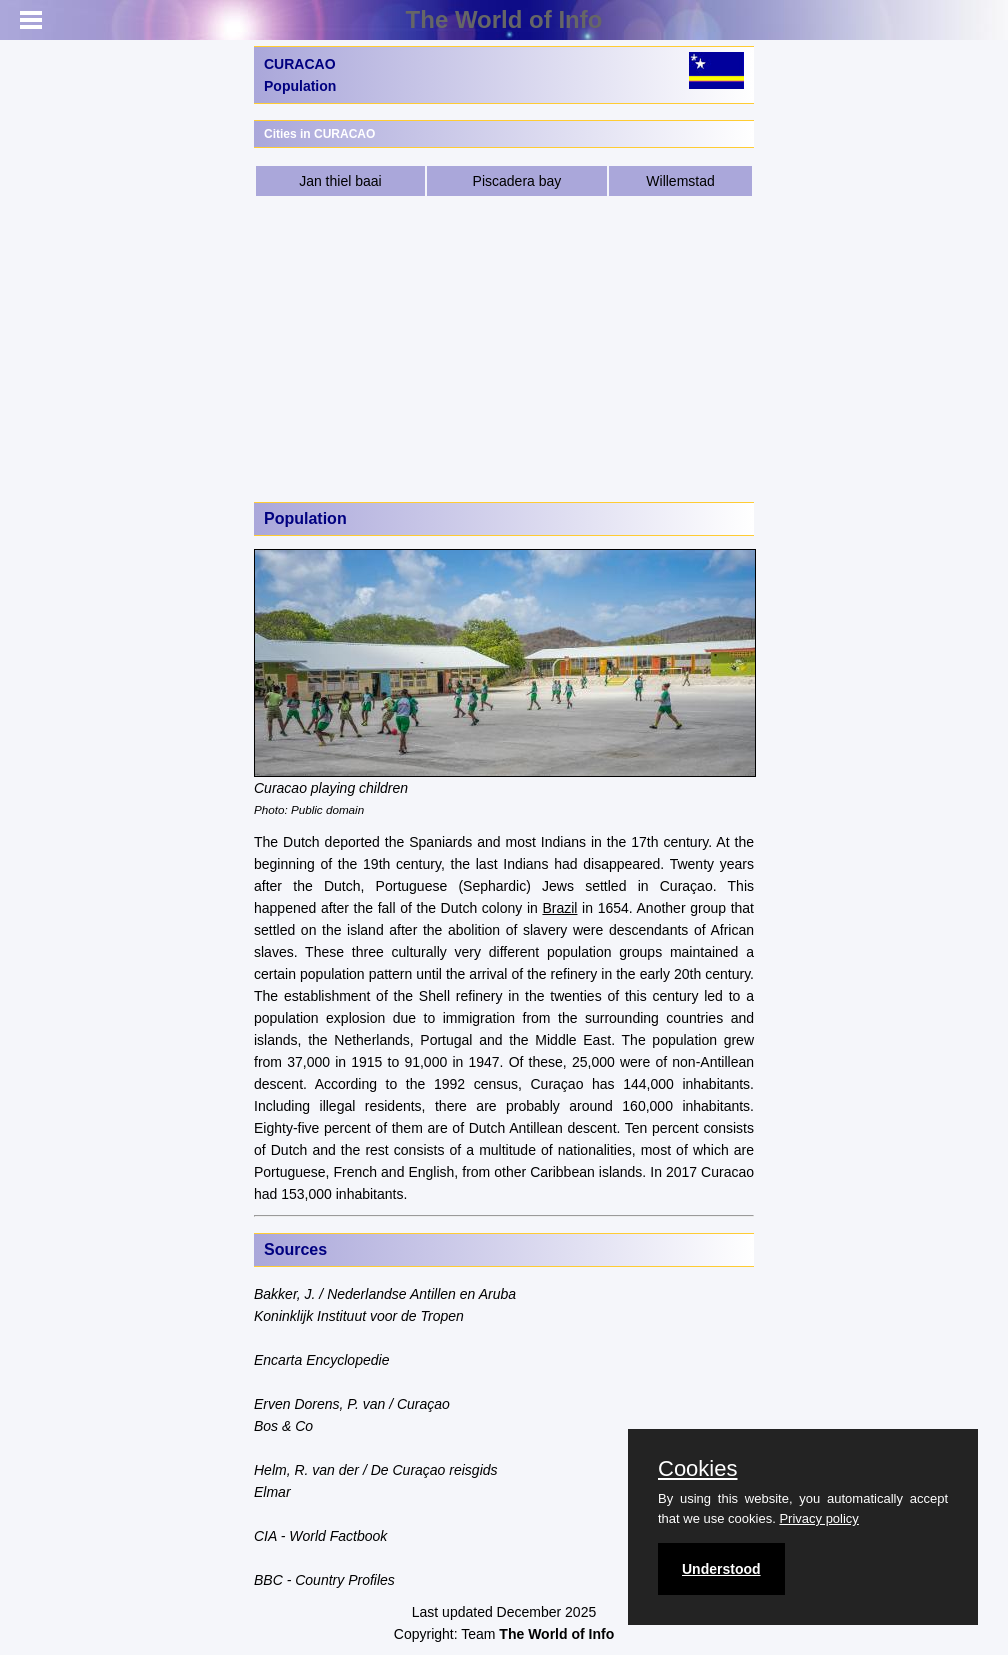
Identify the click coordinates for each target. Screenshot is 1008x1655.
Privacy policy (818, 1518)
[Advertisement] (504, 348)
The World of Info (504, 19)
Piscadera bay (517, 181)
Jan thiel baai (340, 181)
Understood (721, 1569)
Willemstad (680, 181)
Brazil (559, 908)
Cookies (697, 1469)
